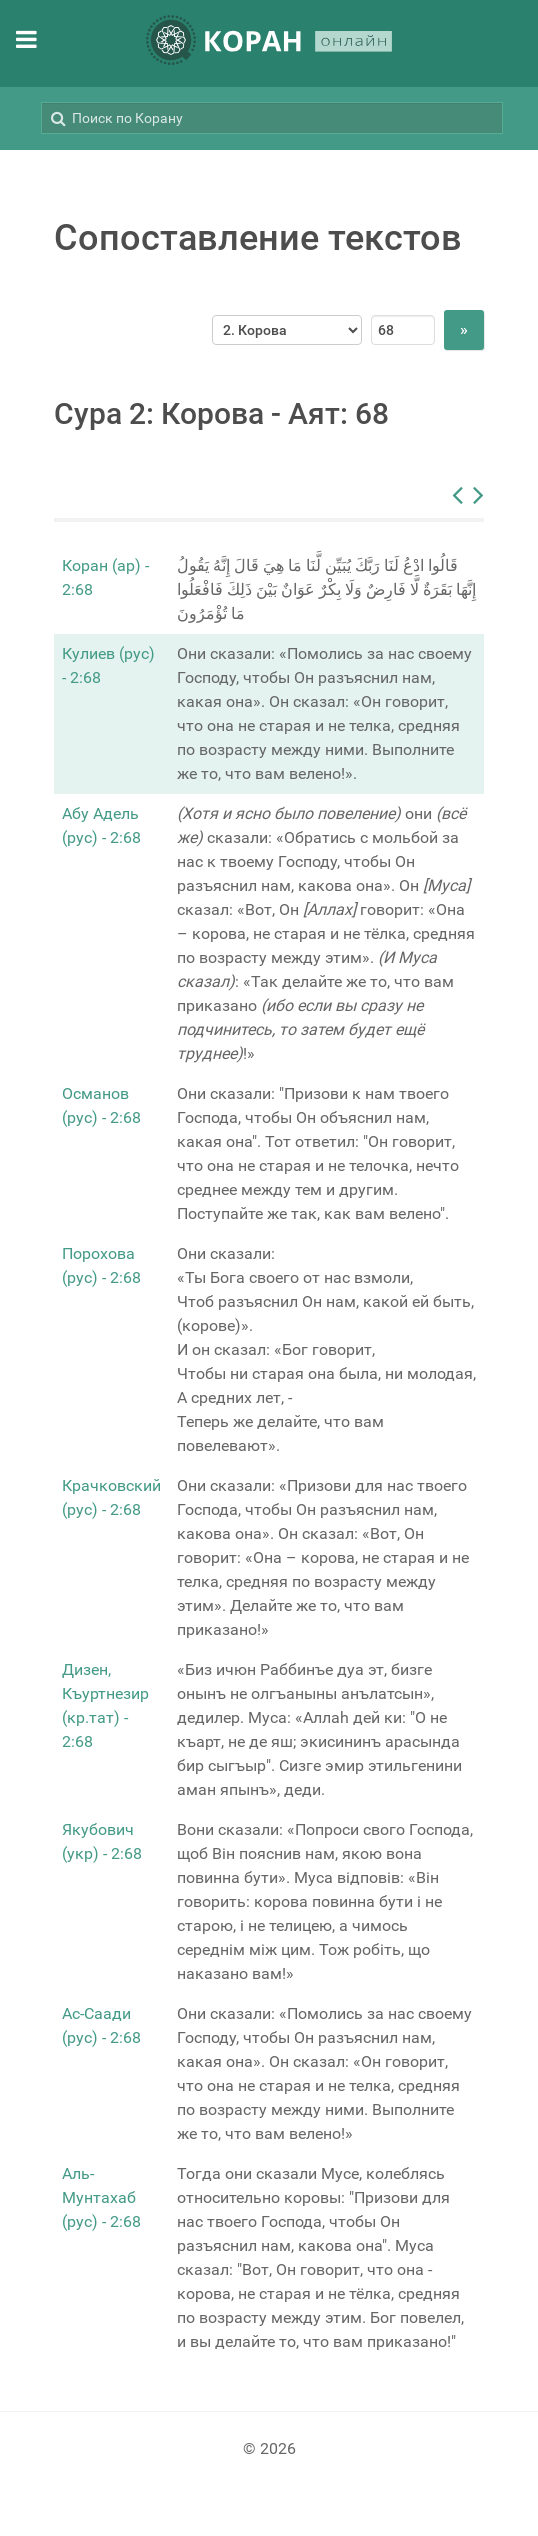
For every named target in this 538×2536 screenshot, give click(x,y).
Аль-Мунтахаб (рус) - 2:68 (101, 2197)
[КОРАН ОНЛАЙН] (269, 43)
